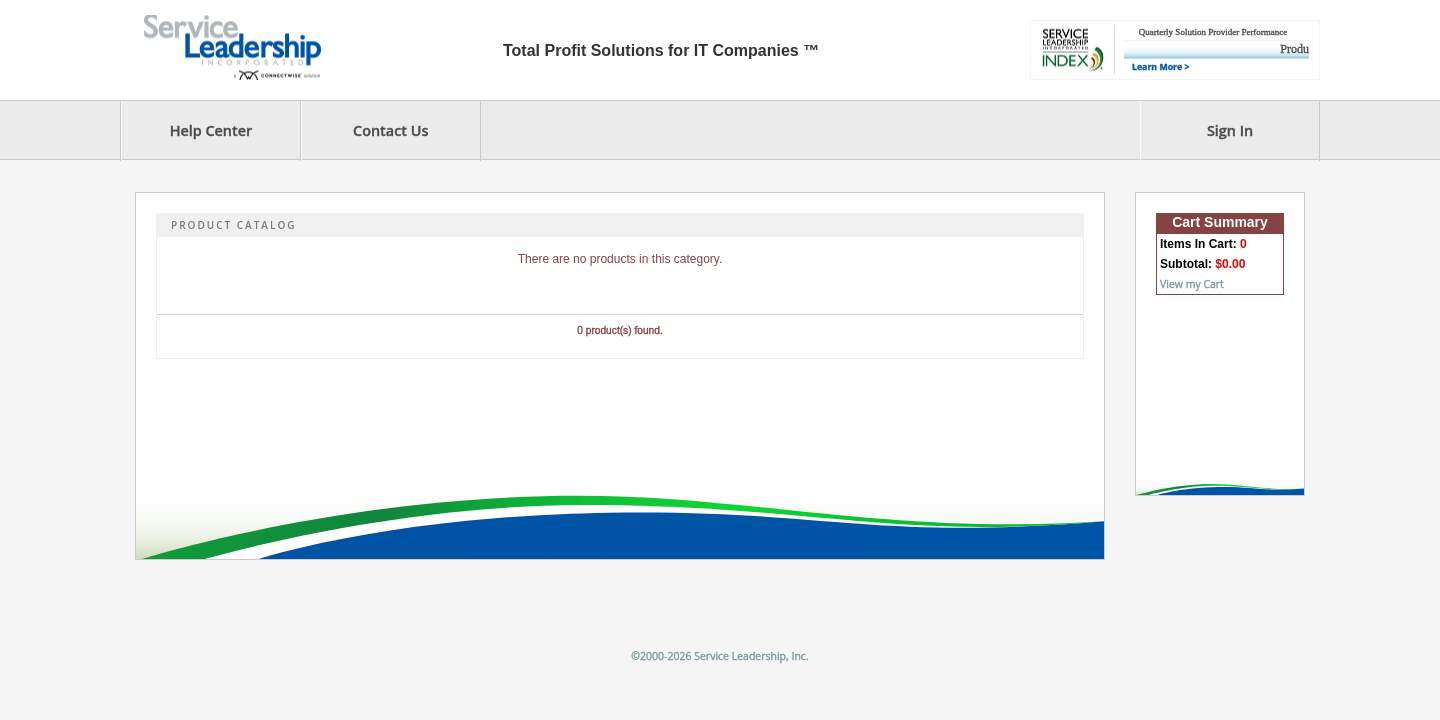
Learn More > (1160, 67)
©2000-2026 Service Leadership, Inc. (719, 656)
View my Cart (1192, 284)
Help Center (211, 130)
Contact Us (390, 130)
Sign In (1230, 130)
